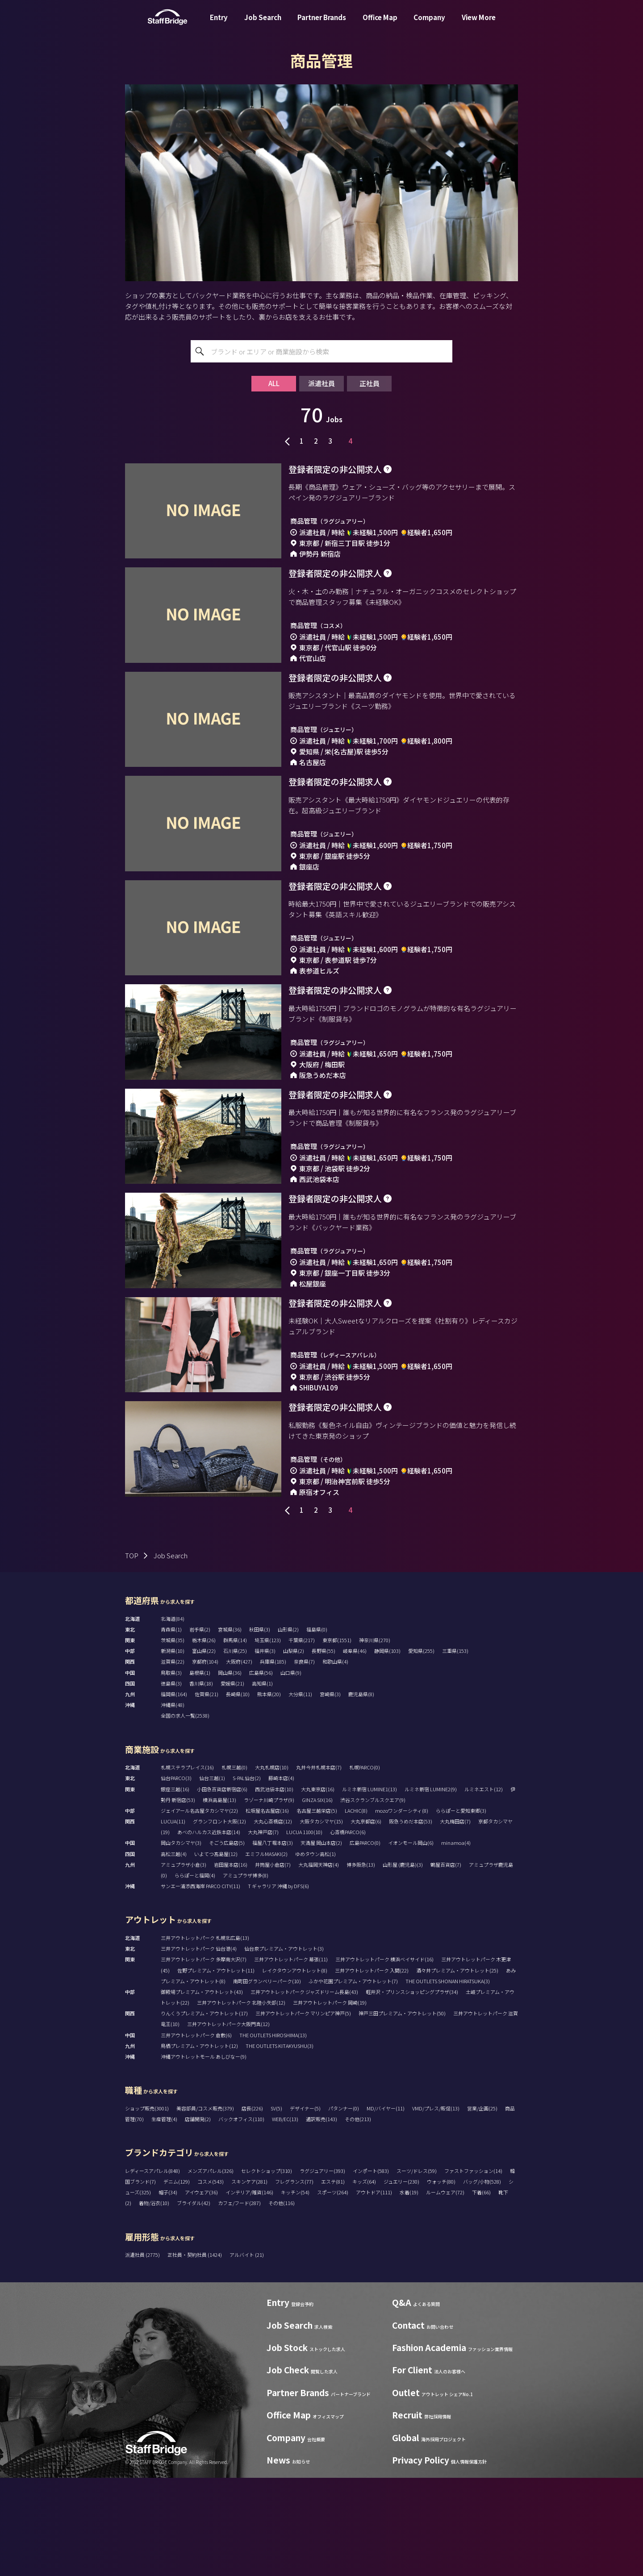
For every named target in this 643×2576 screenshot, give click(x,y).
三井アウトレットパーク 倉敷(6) (196, 2133)
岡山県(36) (230, 1770)
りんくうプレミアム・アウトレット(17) (204, 2111)
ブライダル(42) (193, 2301)
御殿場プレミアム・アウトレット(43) (202, 2089)
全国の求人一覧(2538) (185, 1813)
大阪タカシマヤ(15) (321, 1919)
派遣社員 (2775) (143, 2352)
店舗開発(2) (198, 2217)
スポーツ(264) (332, 2290)
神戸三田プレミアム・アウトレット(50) (402, 2111)
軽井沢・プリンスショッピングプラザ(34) (412, 2089)
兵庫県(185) (273, 1759)
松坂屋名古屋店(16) (267, 1908)
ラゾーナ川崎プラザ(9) (269, 1898)
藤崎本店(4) (281, 1876)
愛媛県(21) (232, 1781)
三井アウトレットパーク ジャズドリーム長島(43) (304, 2089)
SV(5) (276, 2206)
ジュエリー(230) (401, 2279)
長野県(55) (323, 1748)
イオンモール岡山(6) (411, 1940)
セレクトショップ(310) (266, 2268)
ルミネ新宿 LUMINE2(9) (431, 1887)
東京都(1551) (336, 1738)
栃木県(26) (204, 1738)
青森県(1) (171, 1727)
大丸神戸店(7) (263, 1930)
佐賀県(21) (206, 1792)
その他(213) (358, 2217)
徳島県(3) (171, 1781)
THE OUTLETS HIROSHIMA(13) (273, 2133)
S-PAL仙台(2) (247, 1876)
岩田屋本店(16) (230, 1962)
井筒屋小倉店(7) (273, 1962)
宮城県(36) (230, 1727)
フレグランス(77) (294, 2279)
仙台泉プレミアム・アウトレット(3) (284, 2046)
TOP (131, 1653)
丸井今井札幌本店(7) (319, 1865)
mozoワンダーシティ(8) (401, 1908)
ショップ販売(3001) (147, 2206)
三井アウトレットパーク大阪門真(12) (228, 2122)
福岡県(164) (174, 1792)
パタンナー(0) (343, 2206)
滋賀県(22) (172, 1759)
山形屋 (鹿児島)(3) (403, 1962)
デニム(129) (176, 2279)
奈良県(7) (304, 1759)
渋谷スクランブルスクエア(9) (372, 1898)
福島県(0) (316, 1727)
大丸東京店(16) (317, 1887)
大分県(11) (300, 1792)
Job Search (262, 24)
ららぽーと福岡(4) (195, 1973)
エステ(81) (333, 2279)
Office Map (380, 24)
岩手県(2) (199, 1727)
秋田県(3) (259, 1727)
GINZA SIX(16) (317, 1898)
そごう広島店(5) (227, 1940)
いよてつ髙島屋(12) (216, 1952)
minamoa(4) (456, 1940)
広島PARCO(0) (365, 1940)
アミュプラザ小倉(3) (183, 1962)
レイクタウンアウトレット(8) (294, 2068)
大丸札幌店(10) (271, 1865)
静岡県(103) (387, 1748)
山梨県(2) (293, 1748)
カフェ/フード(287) (239, 2301)
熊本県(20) (269, 1792)
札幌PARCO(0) (364, 1865)
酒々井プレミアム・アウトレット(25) (457, 2068)
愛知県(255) (421, 1748)
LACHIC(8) (356, 1908)
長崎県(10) (238, 1792)
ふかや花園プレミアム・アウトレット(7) (353, 2079)
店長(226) (252, 2206)
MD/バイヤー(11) (386, 2206)
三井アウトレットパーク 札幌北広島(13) (205, 2035)
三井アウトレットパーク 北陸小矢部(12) (241, 2100)
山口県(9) (290, 1770)
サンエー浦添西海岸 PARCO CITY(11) (200, 1984)
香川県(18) (201, 1781)
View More (479, 24)
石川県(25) (235, 1748)
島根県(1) (199, 1770)
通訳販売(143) (321, 2217)
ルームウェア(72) (445, 2290)
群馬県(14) (235, 1738)
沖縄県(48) (172, 1802)
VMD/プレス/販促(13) (435, 2206)
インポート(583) (371, 2268)
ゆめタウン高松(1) (315, 1952)
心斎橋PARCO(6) (348, 1930)
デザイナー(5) (305, 2206)
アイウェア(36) (201, 2290)
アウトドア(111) (374, 2290)
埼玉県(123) (268, 1738)
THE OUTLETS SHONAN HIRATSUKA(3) (447, 2079)
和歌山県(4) (335, 1759)
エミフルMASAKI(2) (266, 1952)
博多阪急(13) (361, 1962)
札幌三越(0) (234, 1865)
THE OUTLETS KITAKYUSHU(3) (279, 2143)
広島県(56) (261, 1770)
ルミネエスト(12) (483, 1887)
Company (429, 24)
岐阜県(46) (355, 1748)
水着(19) (409, 2290)
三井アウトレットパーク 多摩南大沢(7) (203, 2057)
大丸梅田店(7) (455, 1919)
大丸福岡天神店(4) (318, 1962)
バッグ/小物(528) (482, 2279)
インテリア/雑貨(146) (249, 2290)
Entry (219, 24)
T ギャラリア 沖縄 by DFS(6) (278, 1984)
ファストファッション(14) (473, 2268)
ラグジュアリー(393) (322, 2268)
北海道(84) (172, 1716)
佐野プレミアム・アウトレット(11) (216, 2068)
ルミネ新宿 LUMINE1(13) (369, 1887)
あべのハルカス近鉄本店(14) (208, 1930)
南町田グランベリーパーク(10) (267, 2079)
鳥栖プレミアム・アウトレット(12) (199, 2143)
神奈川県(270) (374, 1738)
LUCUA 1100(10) (304, 1930)
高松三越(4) (174, 1952)
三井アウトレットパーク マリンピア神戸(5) (303, 2111)
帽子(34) (168, 2290)
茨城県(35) (172, 1738)
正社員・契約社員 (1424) (195, 2352)
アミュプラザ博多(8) (245, 1973)
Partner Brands (321, 24)
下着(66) (481, 2290)
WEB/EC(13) (285, 2217)
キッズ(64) (364, 2279)
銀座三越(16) (175, 1887)
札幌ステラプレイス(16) (187, 1865)
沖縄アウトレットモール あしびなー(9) (203, 2154)
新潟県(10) (172, 1748)
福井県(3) (265, 1748)
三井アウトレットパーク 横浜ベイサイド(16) (384, 2057)
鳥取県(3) (171, 1770)
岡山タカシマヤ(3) (181, 1940)
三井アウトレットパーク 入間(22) (372, 2068)
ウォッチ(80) (441, 2279)
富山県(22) (204, 1748)
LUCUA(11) (173, 1919)
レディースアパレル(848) (152, 2268)
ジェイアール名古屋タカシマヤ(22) (199, 1908)
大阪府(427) (239, 1759)
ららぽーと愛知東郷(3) (461, 1908)
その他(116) (281, 2301)
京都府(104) (205, 1759)
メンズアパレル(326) (211, 2268)
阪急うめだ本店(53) (410, 1919)
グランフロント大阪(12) (219, 1919)
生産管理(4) (164, 2217)
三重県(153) (455, 1748)
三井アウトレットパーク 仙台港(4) (199, 2046)
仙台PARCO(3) (176, 1876)
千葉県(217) (301, 1738)
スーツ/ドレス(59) (417, 2268)
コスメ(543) (210, 2279)
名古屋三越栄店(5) (316, 1908)
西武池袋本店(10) (274, 1887)
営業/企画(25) (482, 2206)
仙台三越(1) (212, 1876)
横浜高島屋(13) (219, 1898)
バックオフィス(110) (241, 2217)
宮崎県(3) (330, 1792)
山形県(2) (288, 1727)
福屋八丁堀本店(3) (272, 1940)
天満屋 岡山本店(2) (321, 1940)
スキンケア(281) (249, 2279)
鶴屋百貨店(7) (445, 1962)
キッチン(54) (295, 2290)
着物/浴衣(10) (154, 2301)
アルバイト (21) (247, 2352)
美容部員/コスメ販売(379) (205, 2206)
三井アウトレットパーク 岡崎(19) (330, 2100)
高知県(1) (262, 1781)
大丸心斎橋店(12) (273, 1919)
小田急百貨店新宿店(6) (222, 1887)
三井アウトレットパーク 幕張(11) (291, 2057)
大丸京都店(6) (366, 1919)
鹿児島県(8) (361, 1792)
